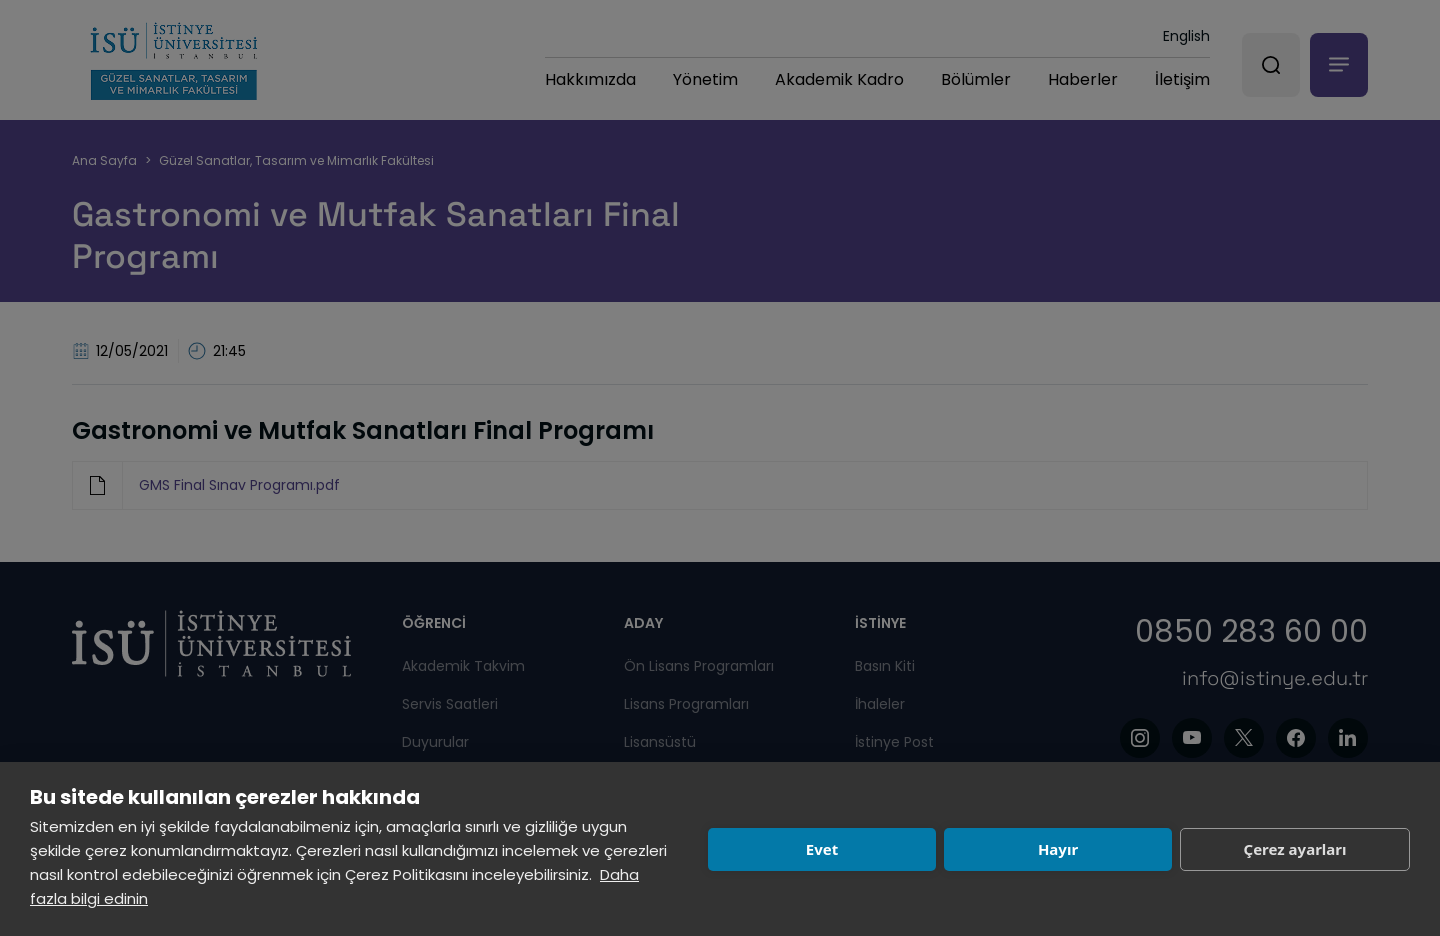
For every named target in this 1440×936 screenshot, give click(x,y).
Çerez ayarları (1295, 849)
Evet (822, 849)
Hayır (1058, 849)
